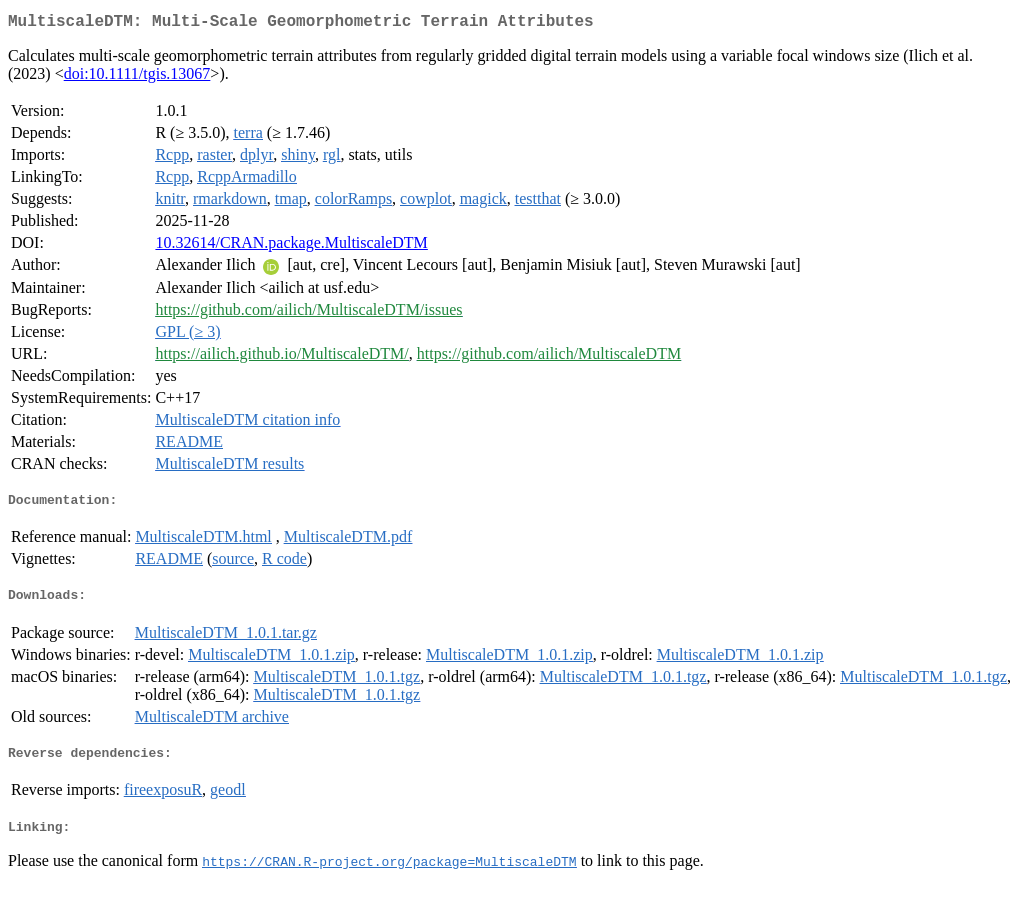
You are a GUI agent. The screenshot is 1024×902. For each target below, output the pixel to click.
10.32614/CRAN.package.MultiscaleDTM (291, 246)
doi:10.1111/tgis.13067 (137, 77)
